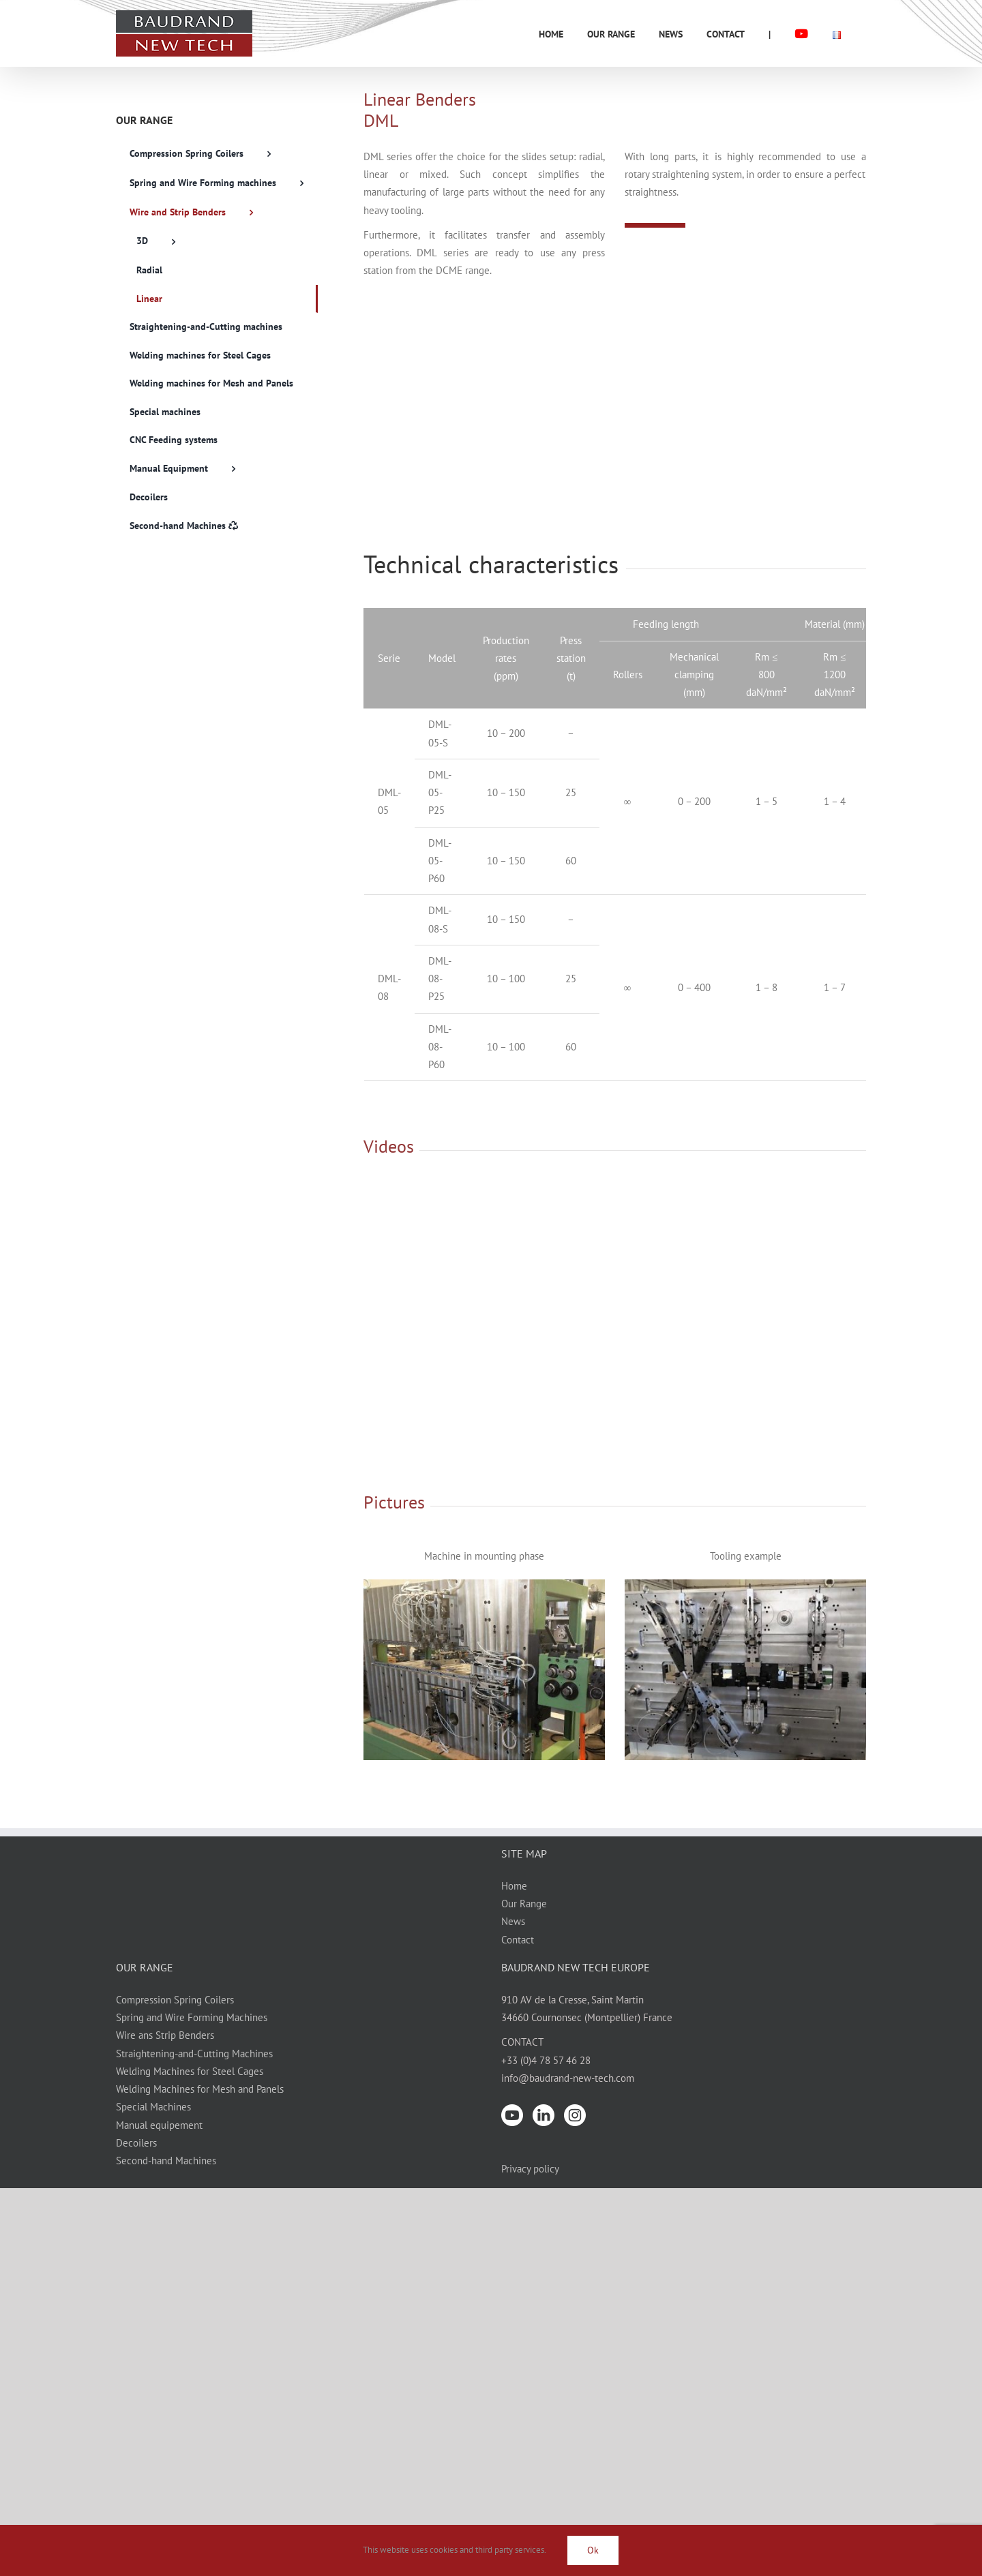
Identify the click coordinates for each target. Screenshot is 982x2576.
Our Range (524, 1903)
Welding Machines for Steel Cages (189, 2071)
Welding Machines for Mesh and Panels (200, 2088)
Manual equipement (159, 2125)
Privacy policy (530, 2168)
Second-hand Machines (166, 2160)
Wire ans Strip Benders (165, 2035)
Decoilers (136, 2142)
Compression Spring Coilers (175, 1999)
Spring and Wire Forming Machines (191, 2017)
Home (514, 1885)
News (513, 1921)
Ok (593, 2550)
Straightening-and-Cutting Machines (194, 2053)
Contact (517, 1939)
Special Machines (153, 2106)
